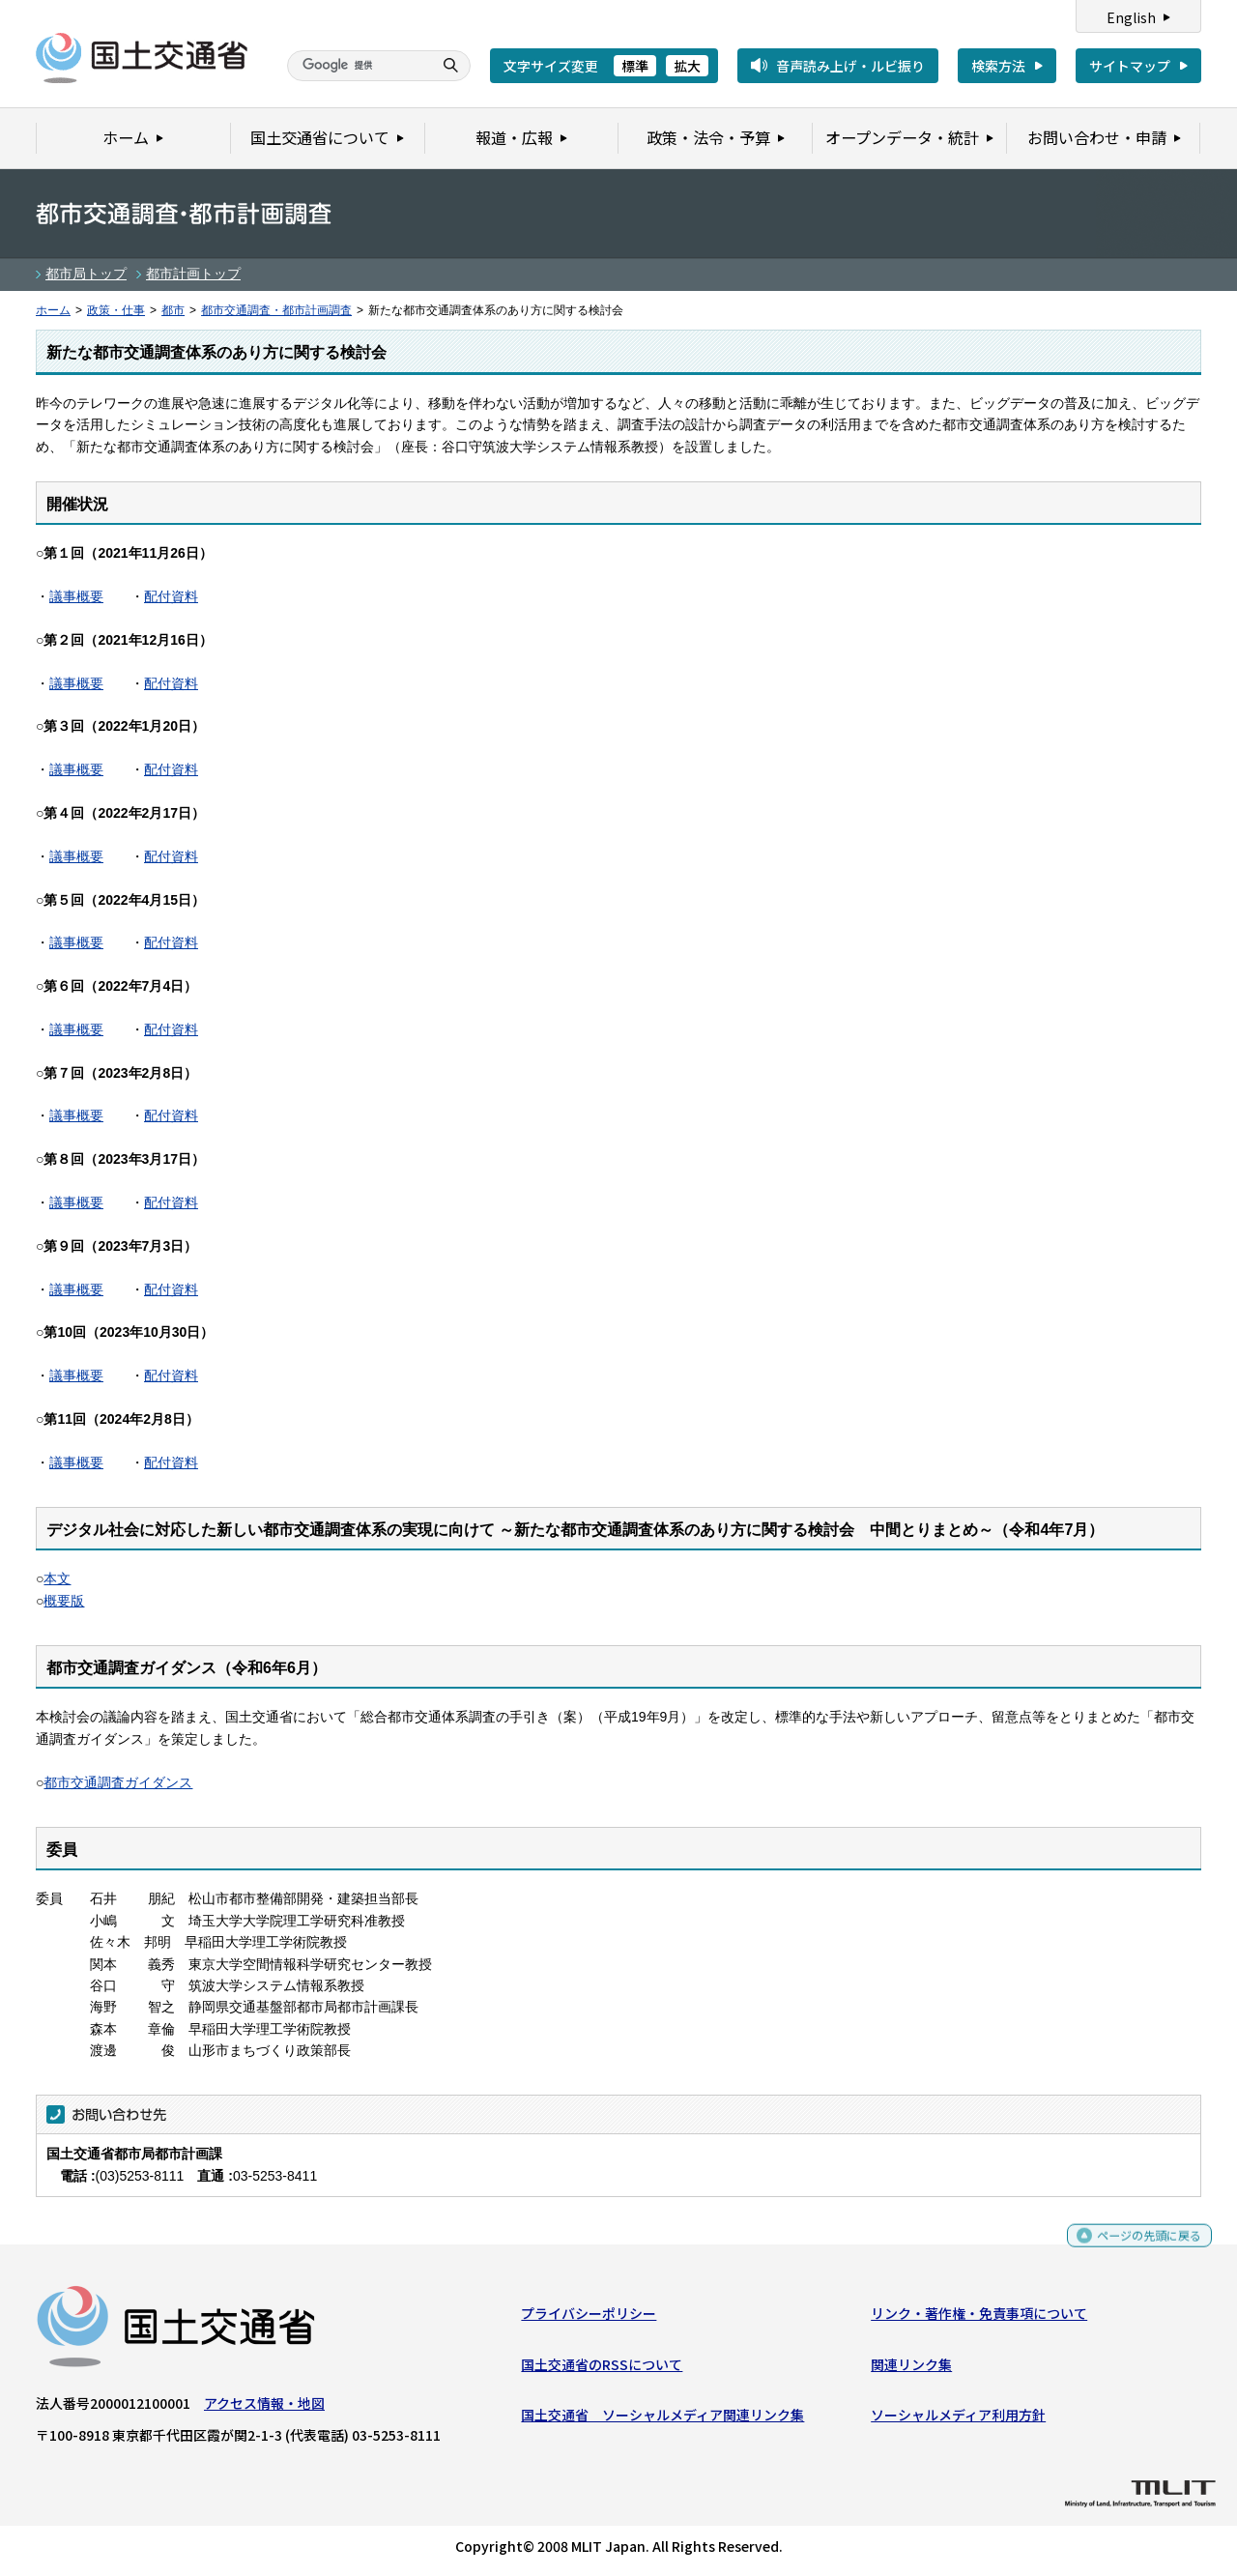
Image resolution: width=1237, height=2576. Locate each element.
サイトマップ (1129, 65)
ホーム (53, 310)
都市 (173, 310)
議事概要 (76, 596)
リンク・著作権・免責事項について (979, 2318)
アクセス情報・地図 (264, 2407)
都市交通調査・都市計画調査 (276, 310)
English (1131, 17)
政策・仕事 (116, 310)
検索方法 (998, 65)
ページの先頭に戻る (1141, 2249)
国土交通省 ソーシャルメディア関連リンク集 (662, 2419)
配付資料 (171, 596)
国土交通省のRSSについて (601, 2369)
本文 (57, 1578)
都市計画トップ (193, 273)
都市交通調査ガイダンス (117, 1782)
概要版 (63, 1600)
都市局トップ (86, 273)
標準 (634, 65)
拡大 (687, 65)
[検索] (357, 65)
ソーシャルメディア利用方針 (958, 2419)
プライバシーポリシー (588, 2318)
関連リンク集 (911, 2369)
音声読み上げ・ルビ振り (850, 65)
